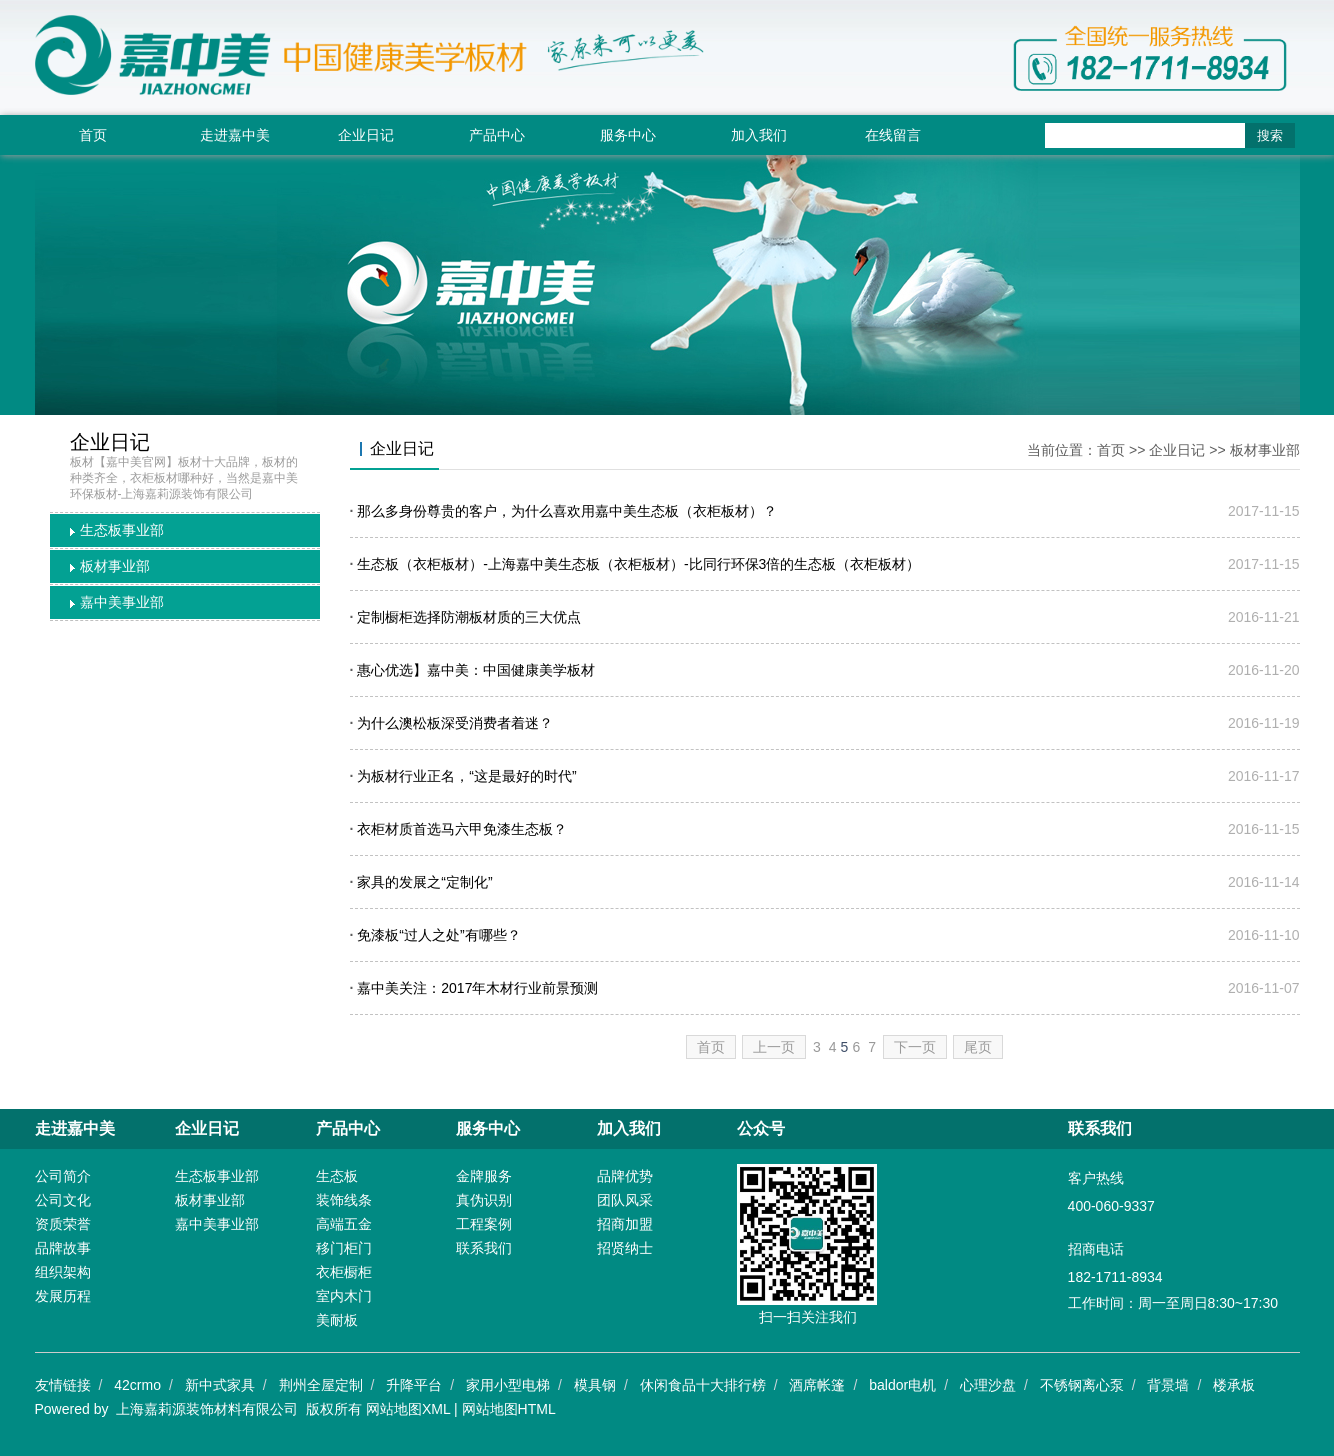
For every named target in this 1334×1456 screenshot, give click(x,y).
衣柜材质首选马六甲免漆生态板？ (462, 829)
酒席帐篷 (817, 1385)
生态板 (337, 1176)
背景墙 (1168, 1385)
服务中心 (628, 135)
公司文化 (63, 1200)
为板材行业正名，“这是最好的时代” (466, 776)
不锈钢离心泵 (1082, 1385)
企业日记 (366, 135)
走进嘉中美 (235, 135)
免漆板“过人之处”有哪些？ (438, 935)
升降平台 (414, 1385)
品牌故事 (63, 1248)
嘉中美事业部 (122, 602)
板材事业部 (115, 566)
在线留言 (893, 135)
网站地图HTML (509, 1409)
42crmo (137, 1385)
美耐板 (337, 1320)
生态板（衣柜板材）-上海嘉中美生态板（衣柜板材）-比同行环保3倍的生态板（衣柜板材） (638, 564)
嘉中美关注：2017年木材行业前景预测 (477, 988)
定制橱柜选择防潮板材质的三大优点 (469, 617)
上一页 (774, 1047)
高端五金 (344, 1224)
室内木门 (344, 1296)
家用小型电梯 (508, 1385)
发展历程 (63, 1296)
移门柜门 (344, 1248)
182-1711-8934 (1115, 1277)
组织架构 (63, 1272)
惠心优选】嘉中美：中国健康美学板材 (476, 670)
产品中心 (497, 135)
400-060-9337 (1111, 1206)
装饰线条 (344, 1200)
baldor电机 (902, 1385)
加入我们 (759, 135)
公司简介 (63, 1176)
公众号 (761, 1128)
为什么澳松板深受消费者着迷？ (455, 723)
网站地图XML (408, 1409)
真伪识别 (484, 1200)
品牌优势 (625, 1176)
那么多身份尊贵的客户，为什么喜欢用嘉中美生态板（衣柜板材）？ (567, 511)
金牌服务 (484, 1176)
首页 (93, 135)
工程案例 (484, 1224)
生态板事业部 (122, 530)
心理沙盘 (988, 1385)
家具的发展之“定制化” (424, 882)
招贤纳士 (625, 1248)
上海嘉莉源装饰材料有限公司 (207, 1409)
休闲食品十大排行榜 (703, 1385)
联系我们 (484, 1248)
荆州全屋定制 (321, 1385)
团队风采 (625, 1200)
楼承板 (1234, 1385)
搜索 (1270, 135)
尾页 (978, 1047)
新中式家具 (220, 1385)
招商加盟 (625, 1224)
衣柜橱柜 (344, 1272)
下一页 (915, 1047)
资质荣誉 (63, 1224)
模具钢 (595, 1385)
